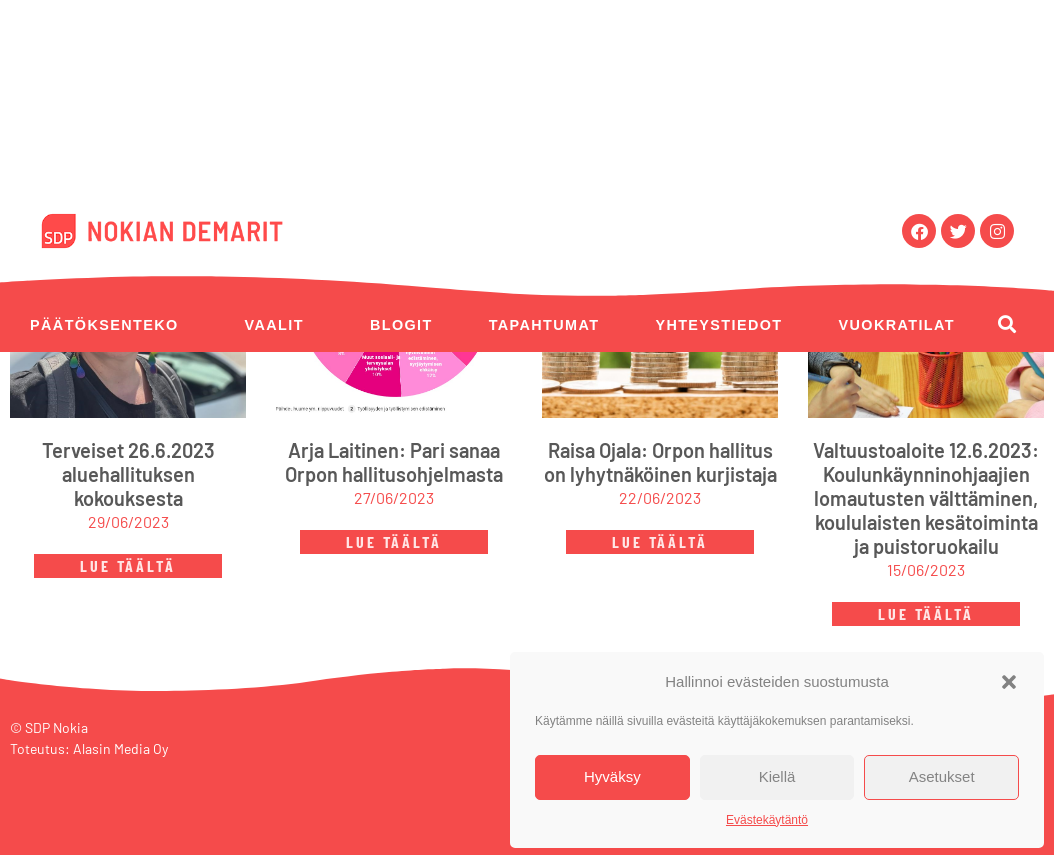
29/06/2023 (128, 525)
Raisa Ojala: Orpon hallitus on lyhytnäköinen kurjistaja (660, 466)
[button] (1009, 682)
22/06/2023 (660, 501)
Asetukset (942, 776)
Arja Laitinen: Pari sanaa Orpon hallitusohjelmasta (394, 466)
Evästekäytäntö (767, 820)
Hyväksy (612, 776)
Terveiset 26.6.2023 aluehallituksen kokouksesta (128, 478)
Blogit (401, 325)
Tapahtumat (544, 325)
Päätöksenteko (104, 325)
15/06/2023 (926, 573)
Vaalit (274, 325)
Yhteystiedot (718, 325)
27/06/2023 (394, 501)
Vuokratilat (897, 325)
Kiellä (777, 776)
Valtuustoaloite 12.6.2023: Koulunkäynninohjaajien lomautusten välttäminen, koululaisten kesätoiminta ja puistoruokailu (926, 502)
